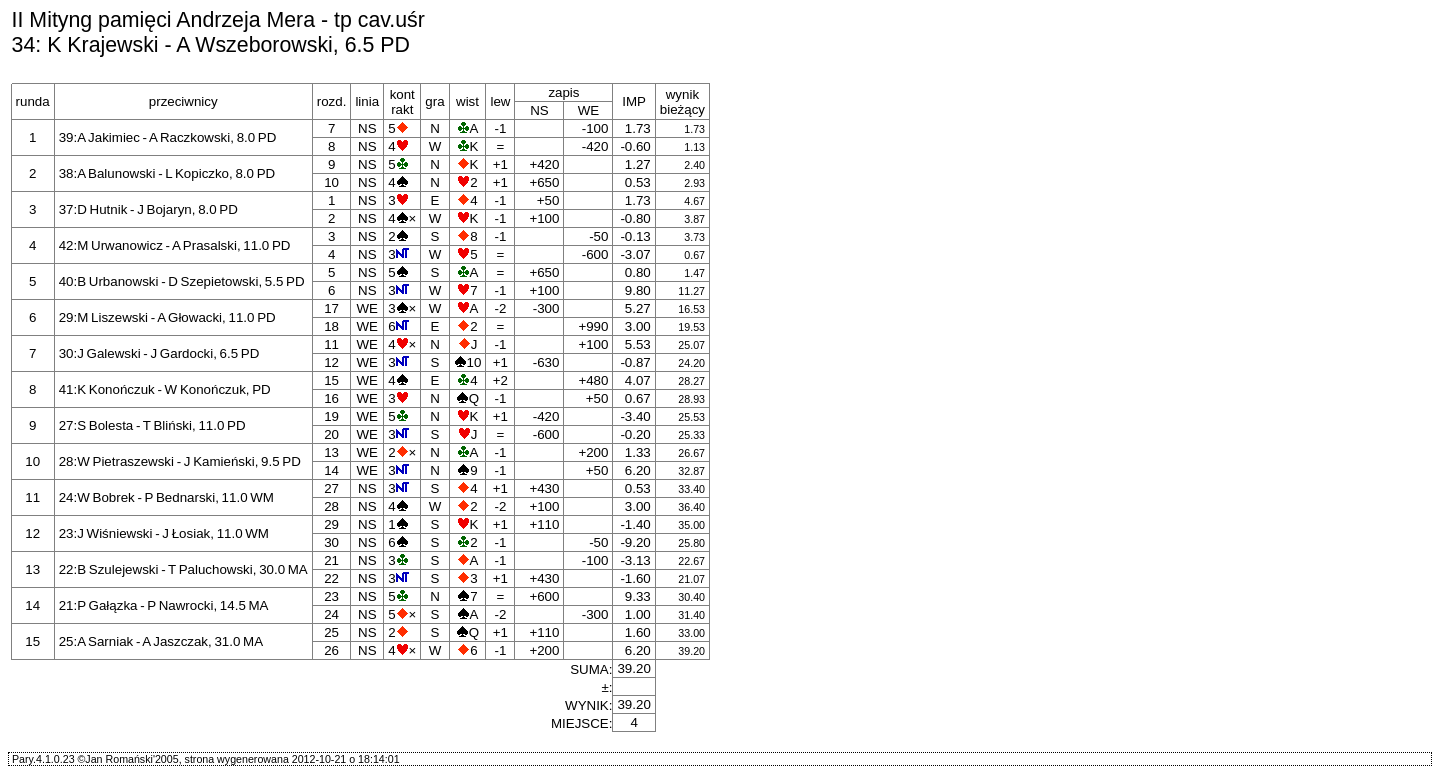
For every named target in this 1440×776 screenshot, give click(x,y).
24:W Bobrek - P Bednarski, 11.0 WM (166, 497)
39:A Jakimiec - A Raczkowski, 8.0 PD (168, 137)
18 (331, 326)
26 (331, 650)
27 (331, 488)
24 (331, 614)
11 (331, 344)
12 (331, 362)
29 (331, 524)
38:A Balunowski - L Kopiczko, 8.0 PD (167, 173)
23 (331, 596)
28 (331, 506)
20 (331, 434)
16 (331, 398)
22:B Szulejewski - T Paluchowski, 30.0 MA (183, 569)
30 (331, 542)
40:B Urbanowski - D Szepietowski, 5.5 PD (182, 281)
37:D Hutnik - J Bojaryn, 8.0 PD (148, 209)
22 (331, 578)
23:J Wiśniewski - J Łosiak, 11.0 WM (164, 533)
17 (331, 308)
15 (331, 380)
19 (331, 416)
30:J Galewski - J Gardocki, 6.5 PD (159, 353)
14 (331, 470)
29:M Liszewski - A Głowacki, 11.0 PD (167, 317)
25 (331, 632)
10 (331, 182)
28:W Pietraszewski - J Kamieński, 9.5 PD (180, 461)
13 (331, 452)
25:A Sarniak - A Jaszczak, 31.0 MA (161, 641)
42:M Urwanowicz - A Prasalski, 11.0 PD (175, 245)
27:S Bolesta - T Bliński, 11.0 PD (152, 425)
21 (331, 560)
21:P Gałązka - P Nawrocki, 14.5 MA (164, 605)
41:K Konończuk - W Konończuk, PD (165, 389)
